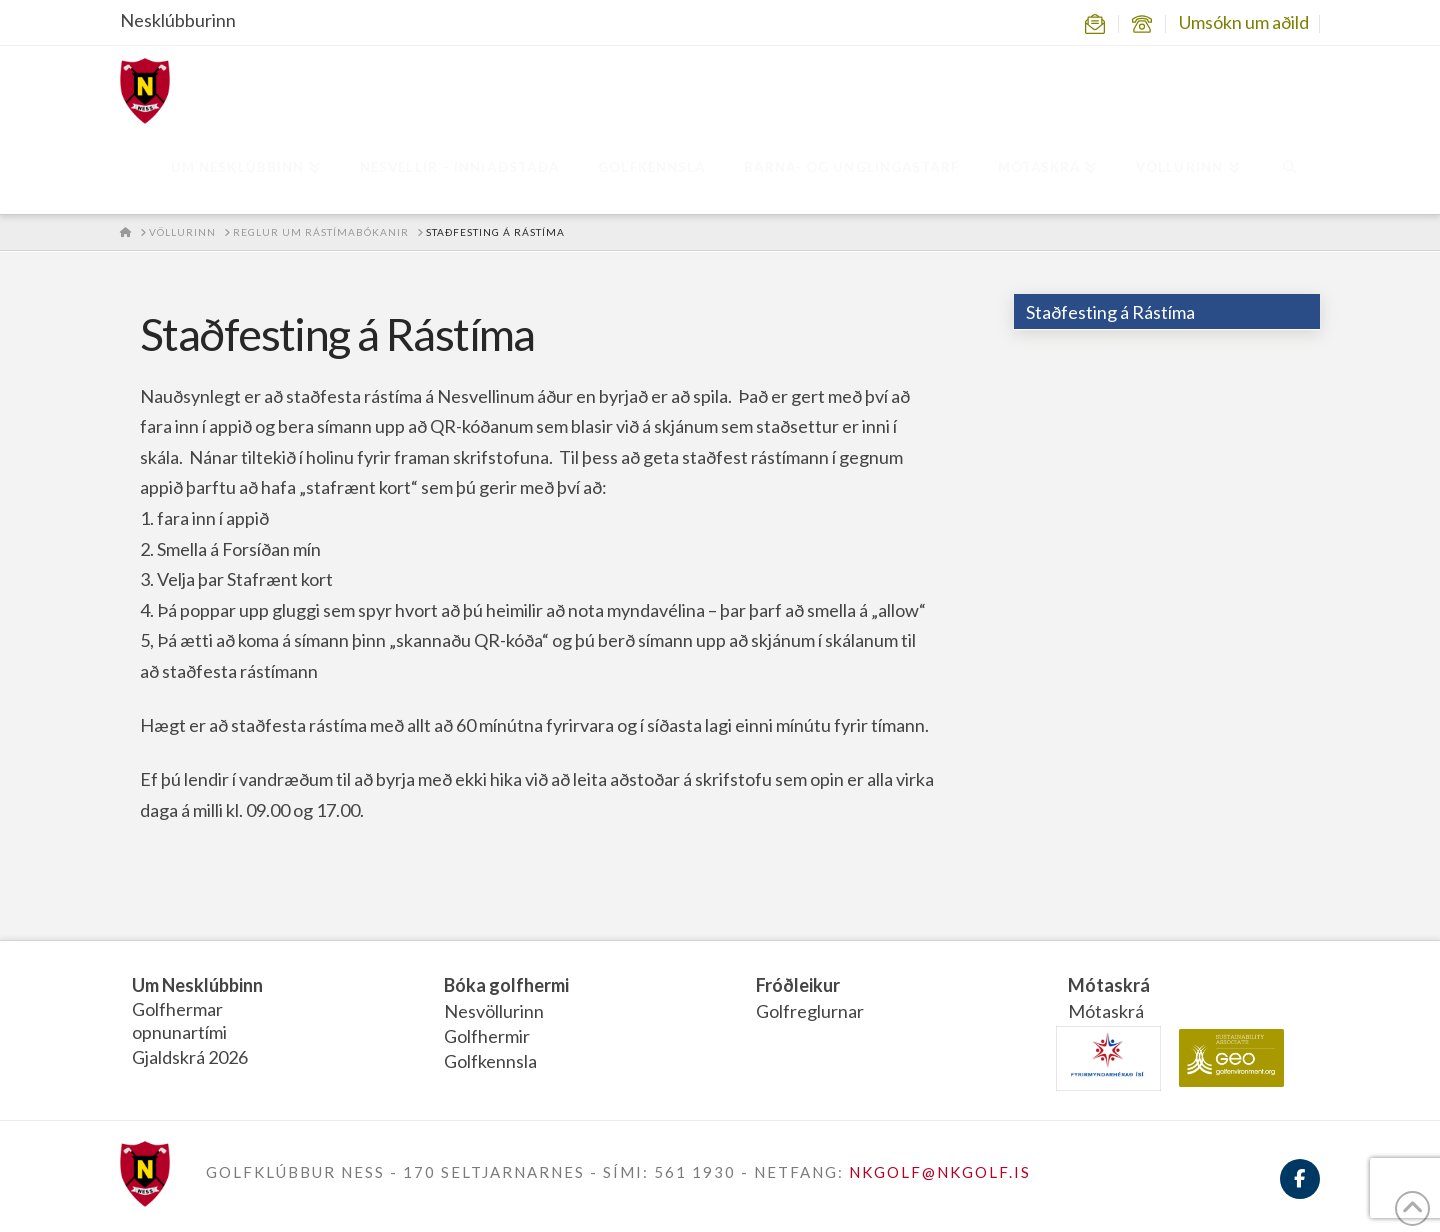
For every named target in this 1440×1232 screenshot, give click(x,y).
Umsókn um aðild (1244, 22)
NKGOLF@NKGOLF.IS (940, 1172)
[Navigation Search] (1289, 169)
